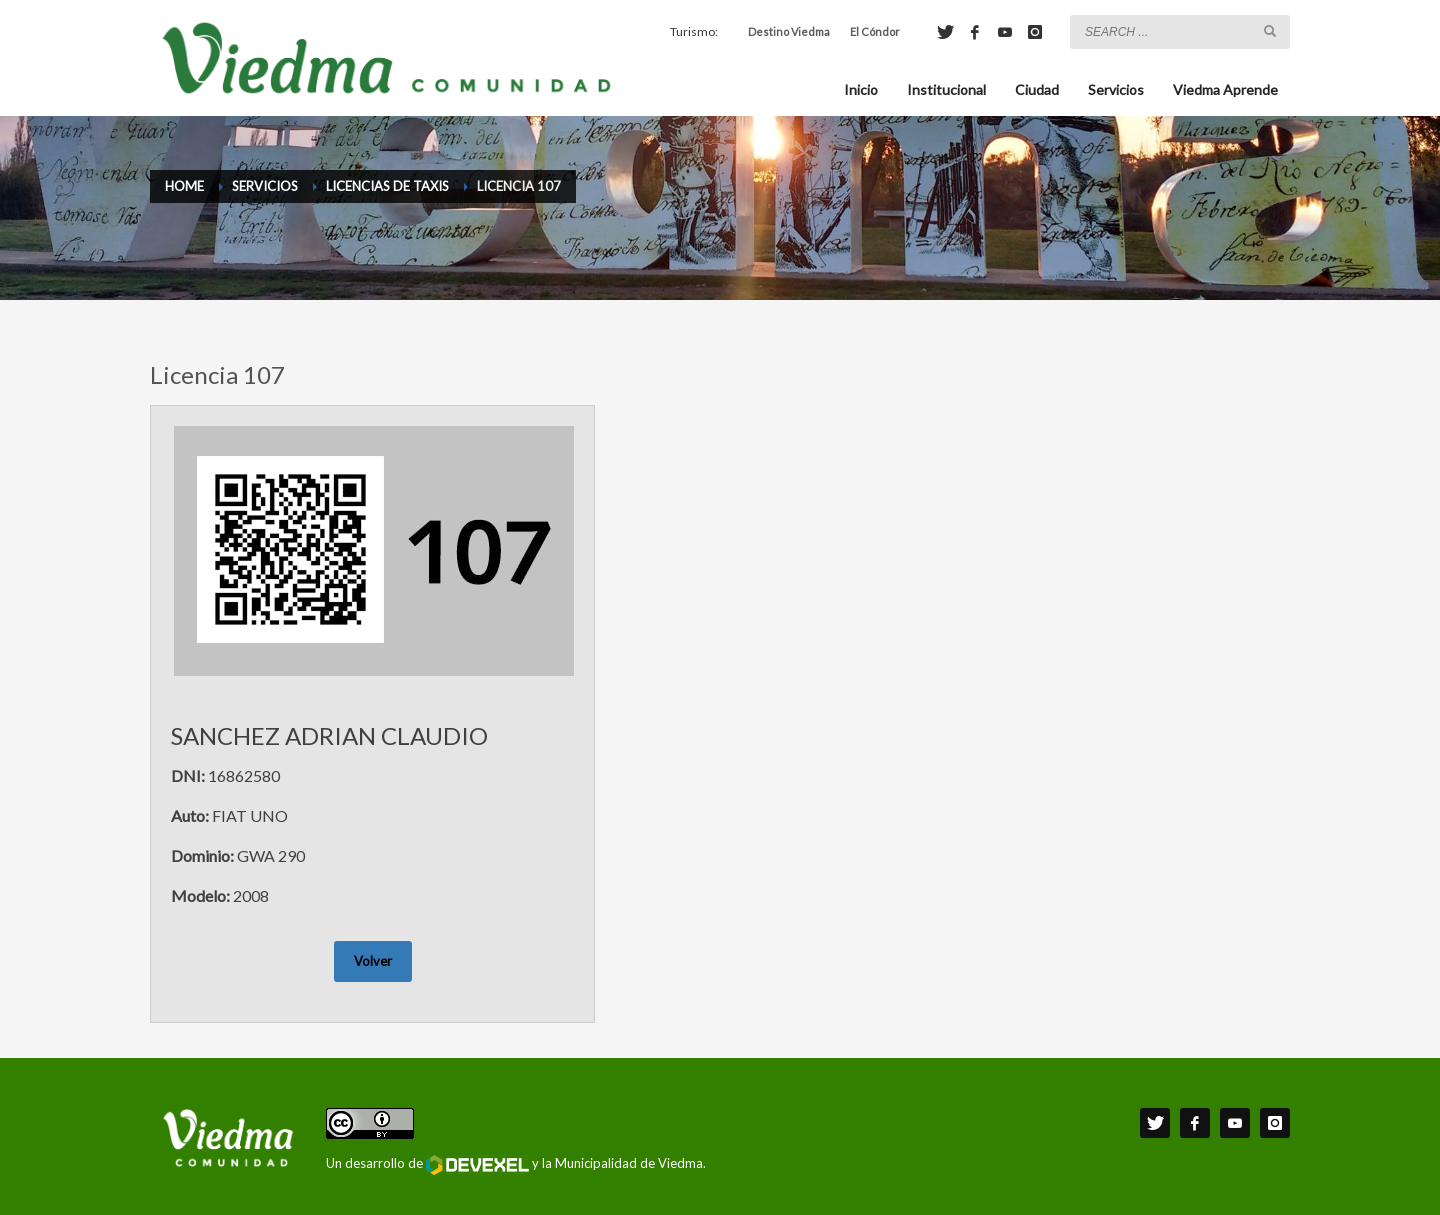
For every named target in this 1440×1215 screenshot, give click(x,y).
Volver (373, 961)
